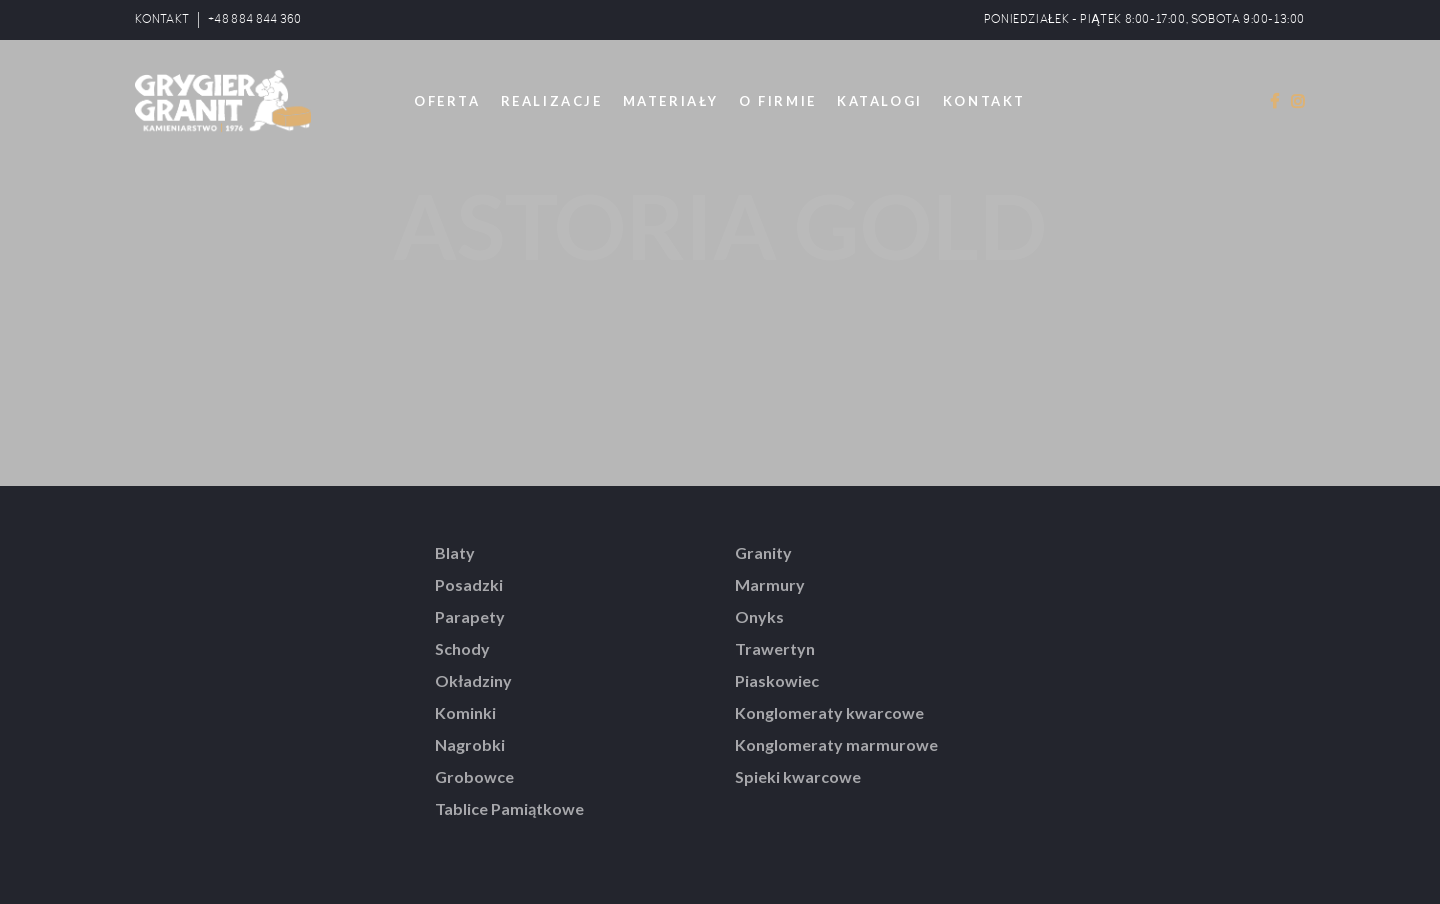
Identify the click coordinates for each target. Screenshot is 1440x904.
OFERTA (447, 101)
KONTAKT (162, 19)
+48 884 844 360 (255, 19)
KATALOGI (880, 101)
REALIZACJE (552, 101)
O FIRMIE (778, 101)
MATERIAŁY (671, 101)
